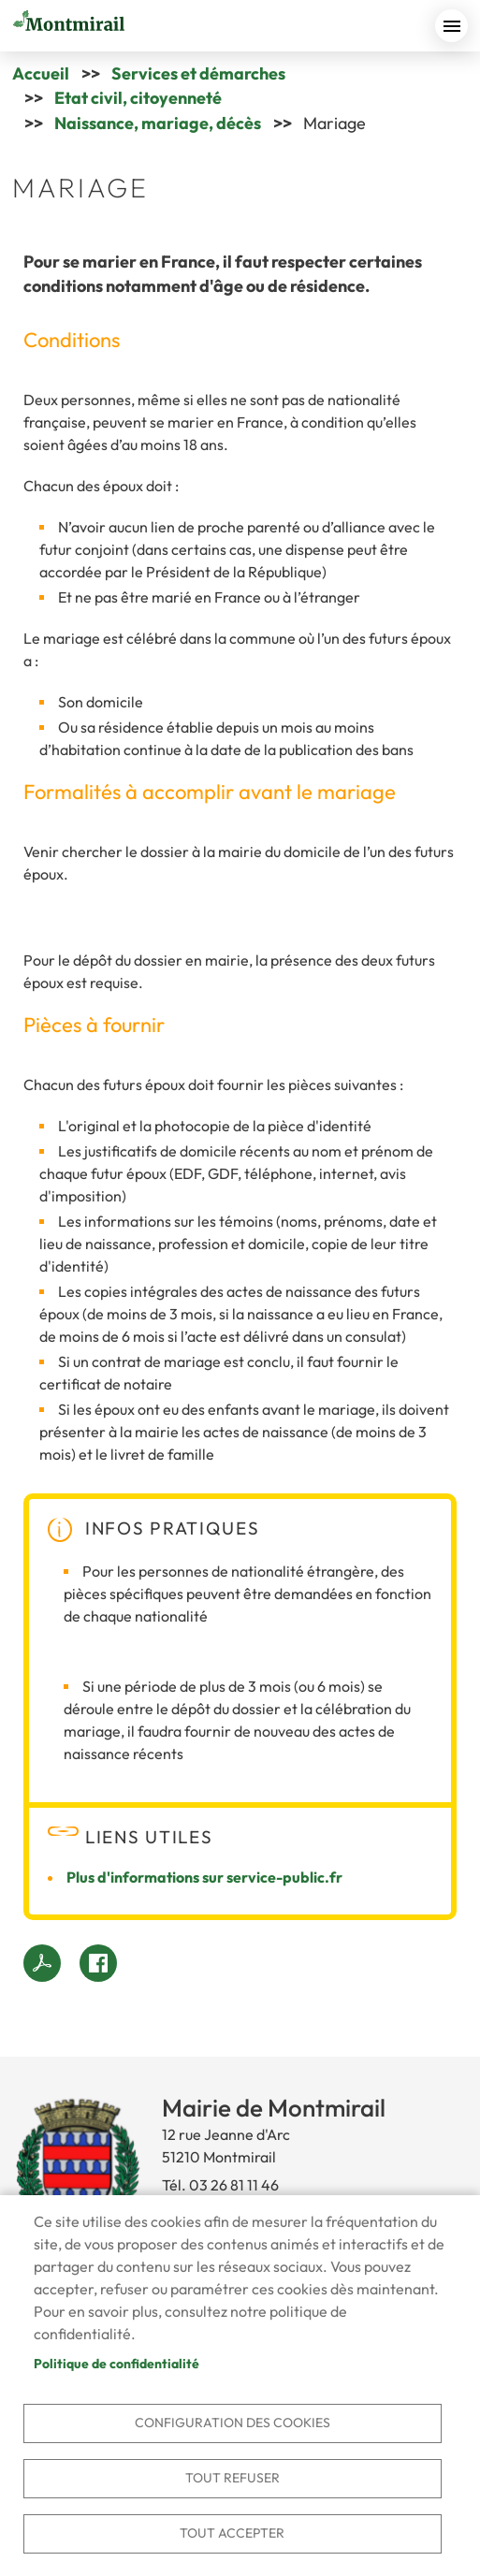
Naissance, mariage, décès (157, 123)
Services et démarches (198, 73)
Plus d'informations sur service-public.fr (204, 1877)
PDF (42, 1963)
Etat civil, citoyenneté (138, 98)
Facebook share (98, 1963)
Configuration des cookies (232, 2422)
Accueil (40, 73)
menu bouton (451, 25)
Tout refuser (232, 2477)
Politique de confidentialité (116, 2363)
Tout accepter (232, 2533)
